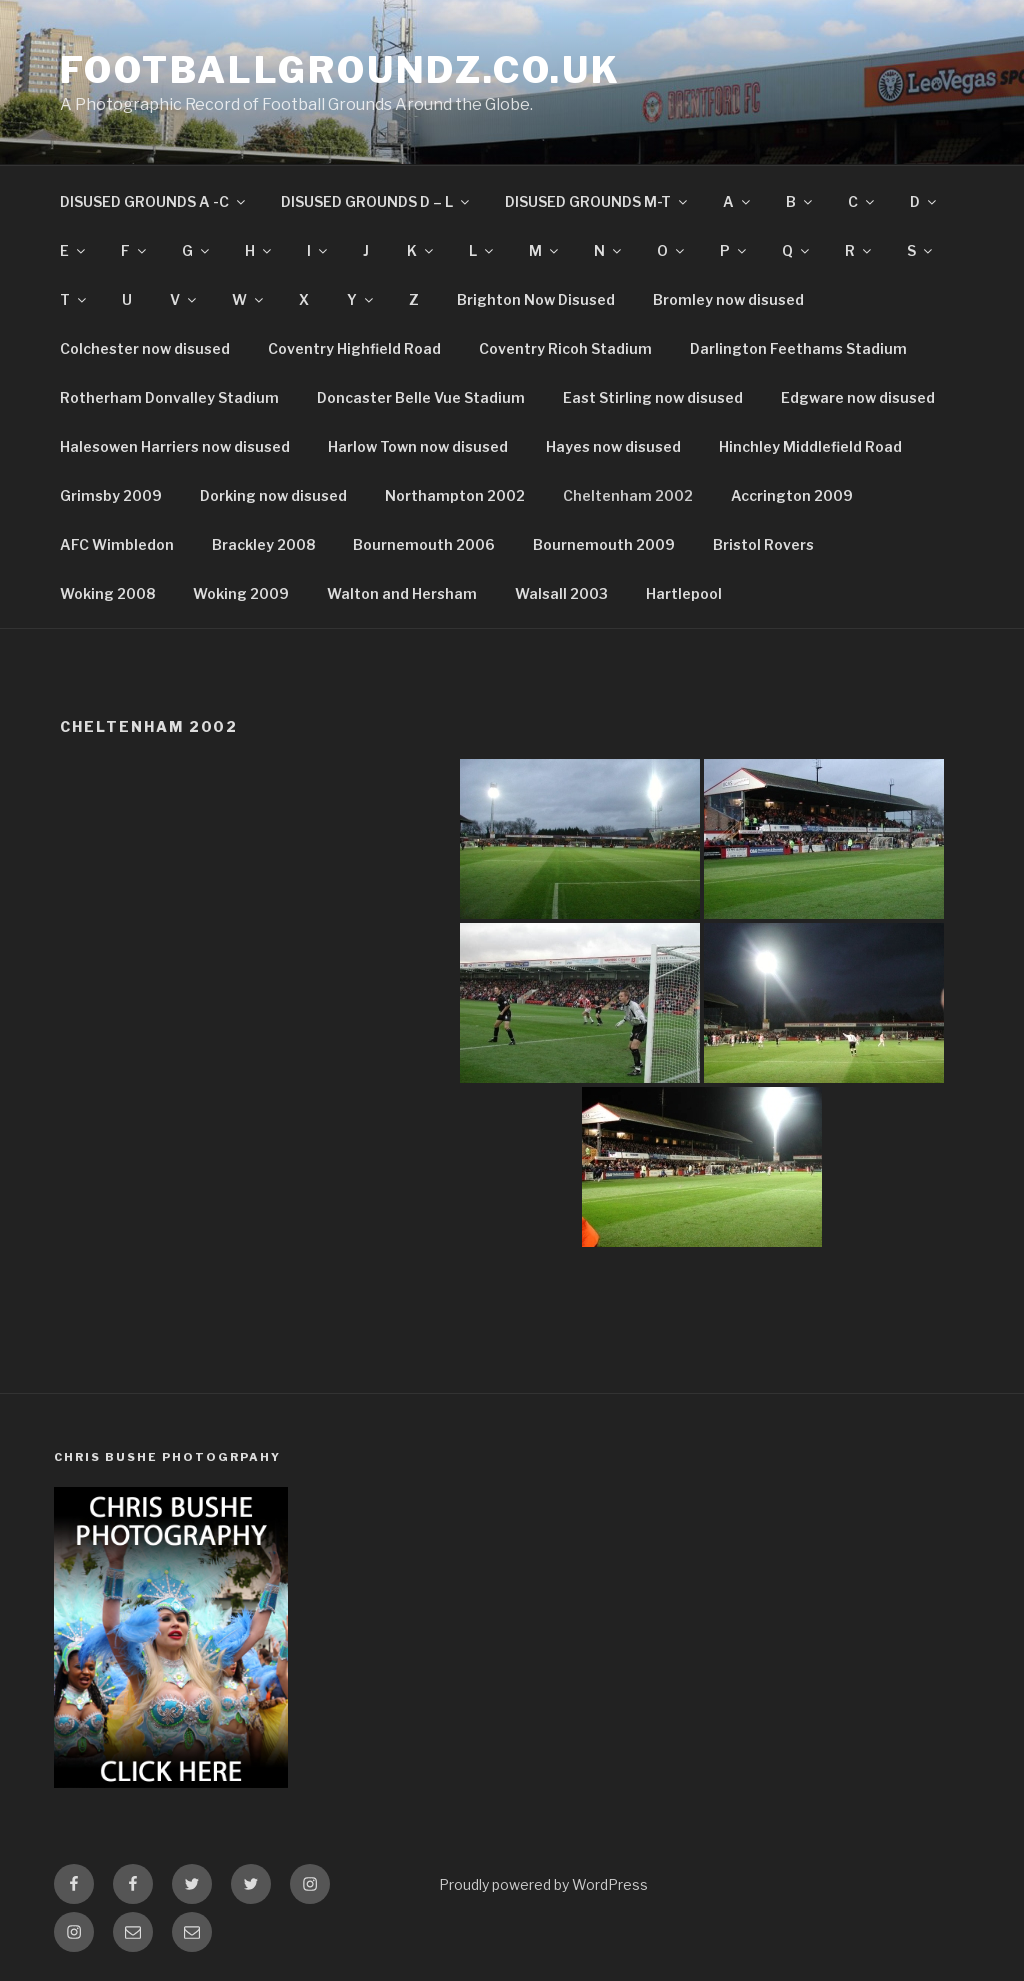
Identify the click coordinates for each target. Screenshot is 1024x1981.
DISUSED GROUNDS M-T (597, 201)
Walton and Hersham (402, 593)
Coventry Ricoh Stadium (565, 348)
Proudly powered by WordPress (543, 1884)
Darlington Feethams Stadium (798, 348)
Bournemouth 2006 (424, 544)
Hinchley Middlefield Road (810, 446)
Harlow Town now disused (418, 446)
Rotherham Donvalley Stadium (169, 397)
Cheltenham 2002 (628, 495)
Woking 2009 (241, 593)
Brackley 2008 (263, 544)
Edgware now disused (858, 397)
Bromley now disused (728, 299)
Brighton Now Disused (536, 299)
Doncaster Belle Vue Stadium (421, 397)
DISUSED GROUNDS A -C (154, 201)
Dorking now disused (273, 495)
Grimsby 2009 (111, 495)
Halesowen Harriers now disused (175, 446)
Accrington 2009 (792, 495)
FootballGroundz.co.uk (340, 70)
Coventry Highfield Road (354, 348)
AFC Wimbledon (117, 544)
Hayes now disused (613, 446)
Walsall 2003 (561, 593)
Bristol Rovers (763, 544)
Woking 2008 (107, 593)
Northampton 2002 (455, 495)
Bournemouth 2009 (604, 544)
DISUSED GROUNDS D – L (376, 201)
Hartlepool (684, 593)
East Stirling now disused (653, 397)
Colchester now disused (145, 348)
